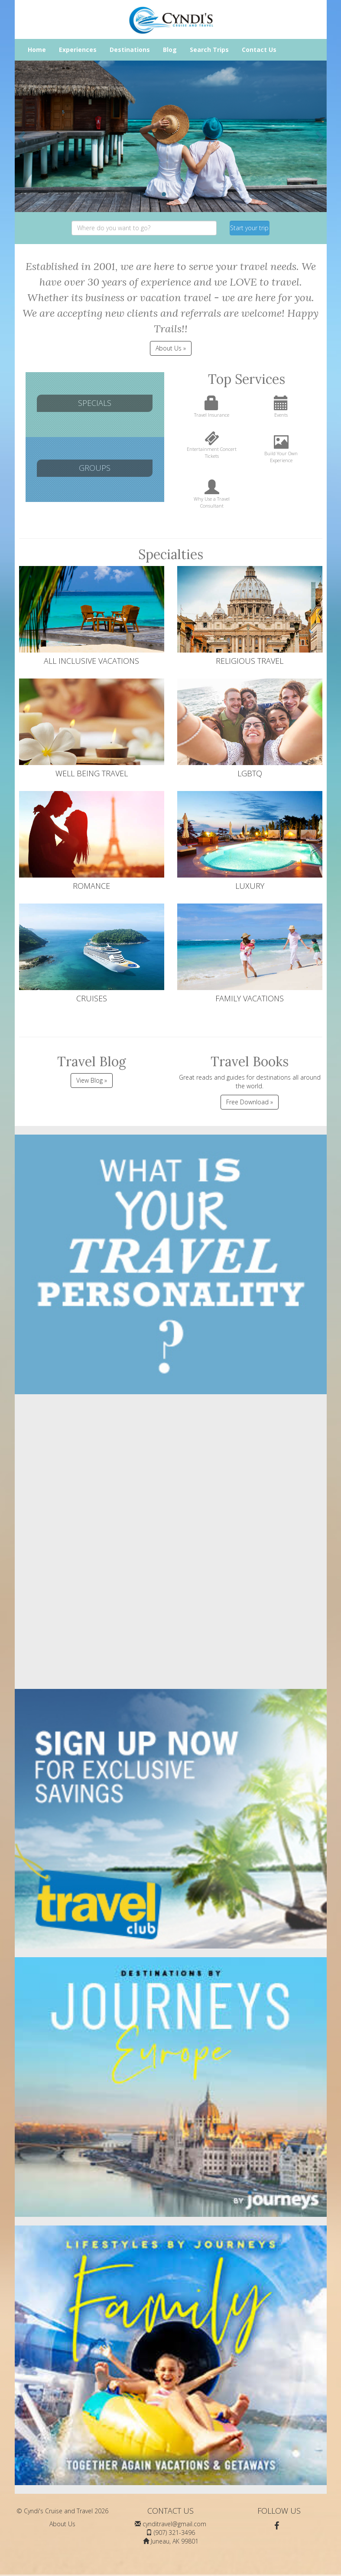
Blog (170, 49)
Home (37, 49)
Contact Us (259, 49)
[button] (22, 136)
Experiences (78, 49)
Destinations (130, 49)
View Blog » (91, 1080)
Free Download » (249, 1102)
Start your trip (249, 228)
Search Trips (209, 49)
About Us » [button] (171, 348)
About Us (62, 2524)
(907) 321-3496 (174, 2532)
